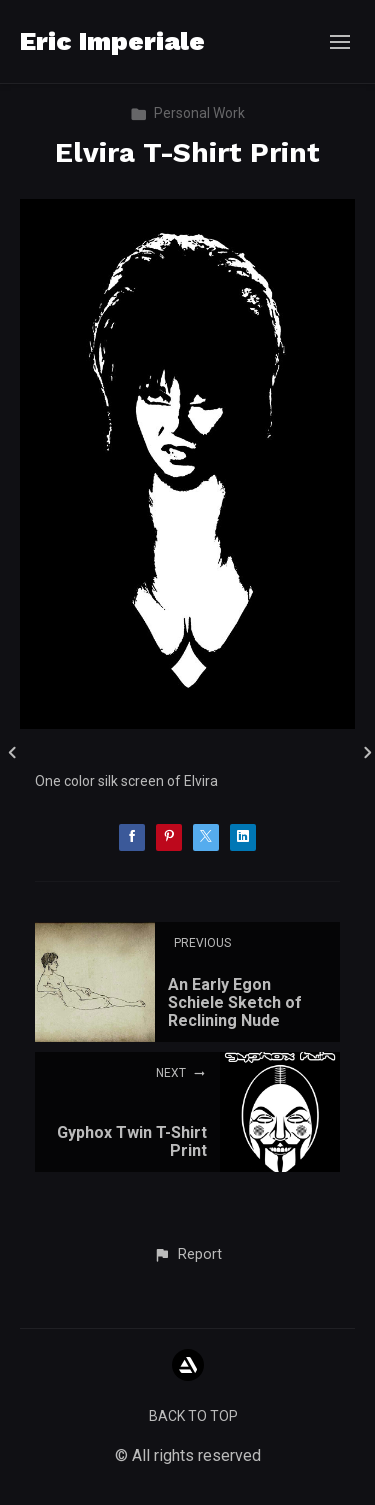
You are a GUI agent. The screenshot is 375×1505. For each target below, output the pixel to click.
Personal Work (187, 113)
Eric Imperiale (112, 41)
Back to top (193, 1416)
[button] (187, 1255)
